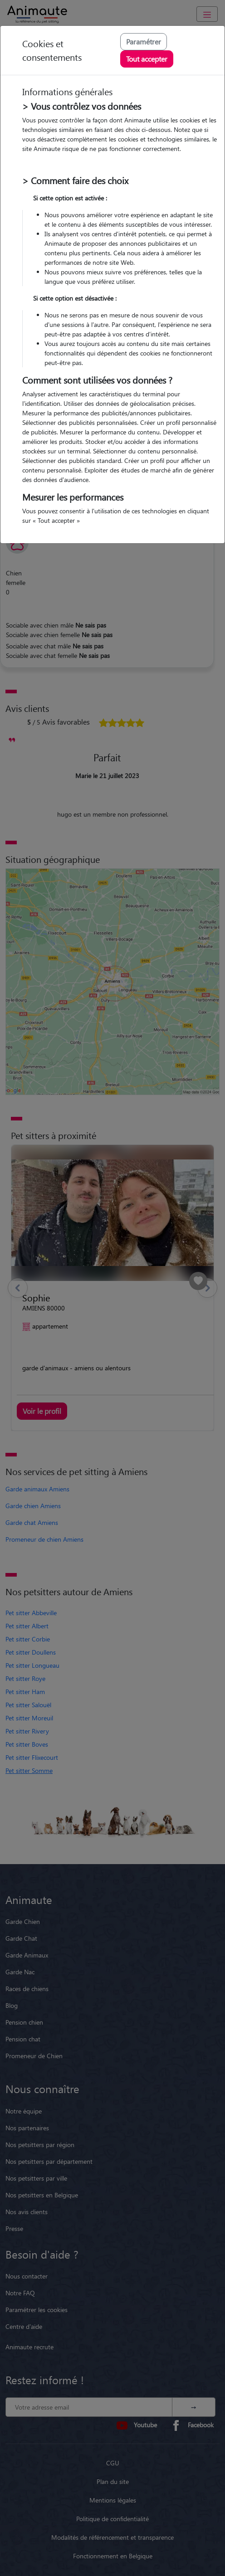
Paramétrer (143, 41)
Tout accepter (146, 58)
